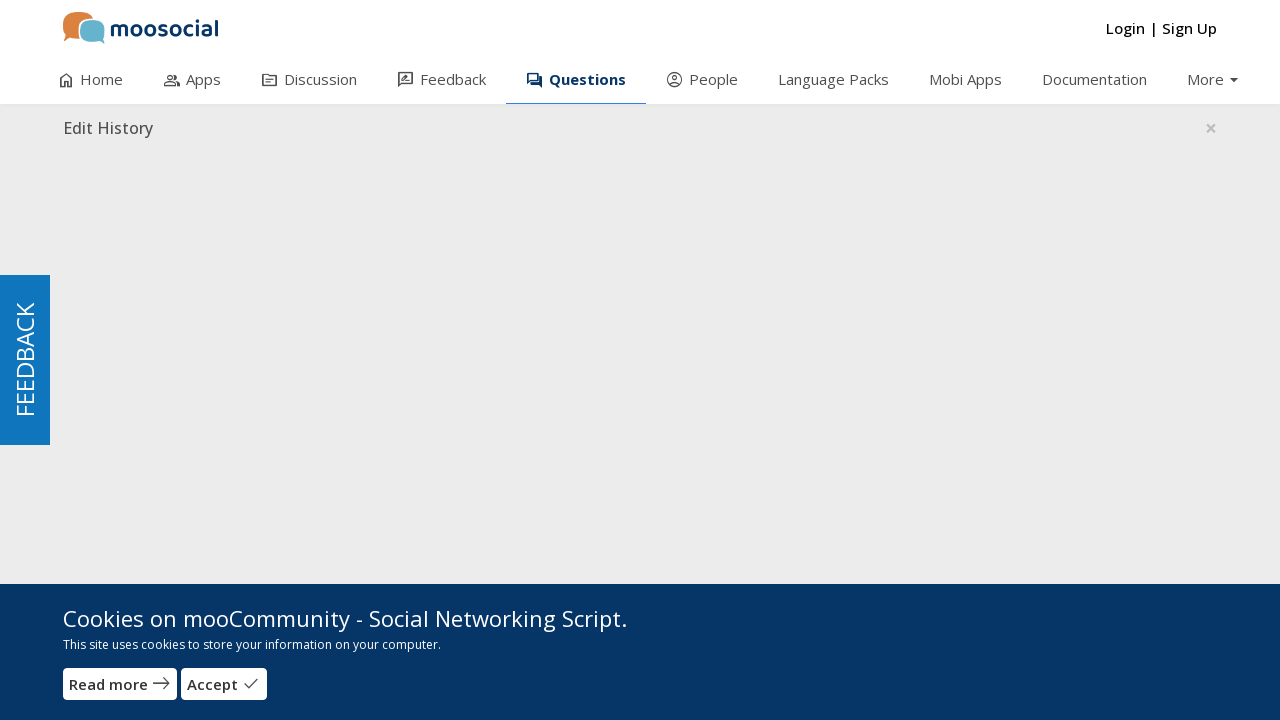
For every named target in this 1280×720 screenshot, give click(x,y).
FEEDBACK (24, 360)
